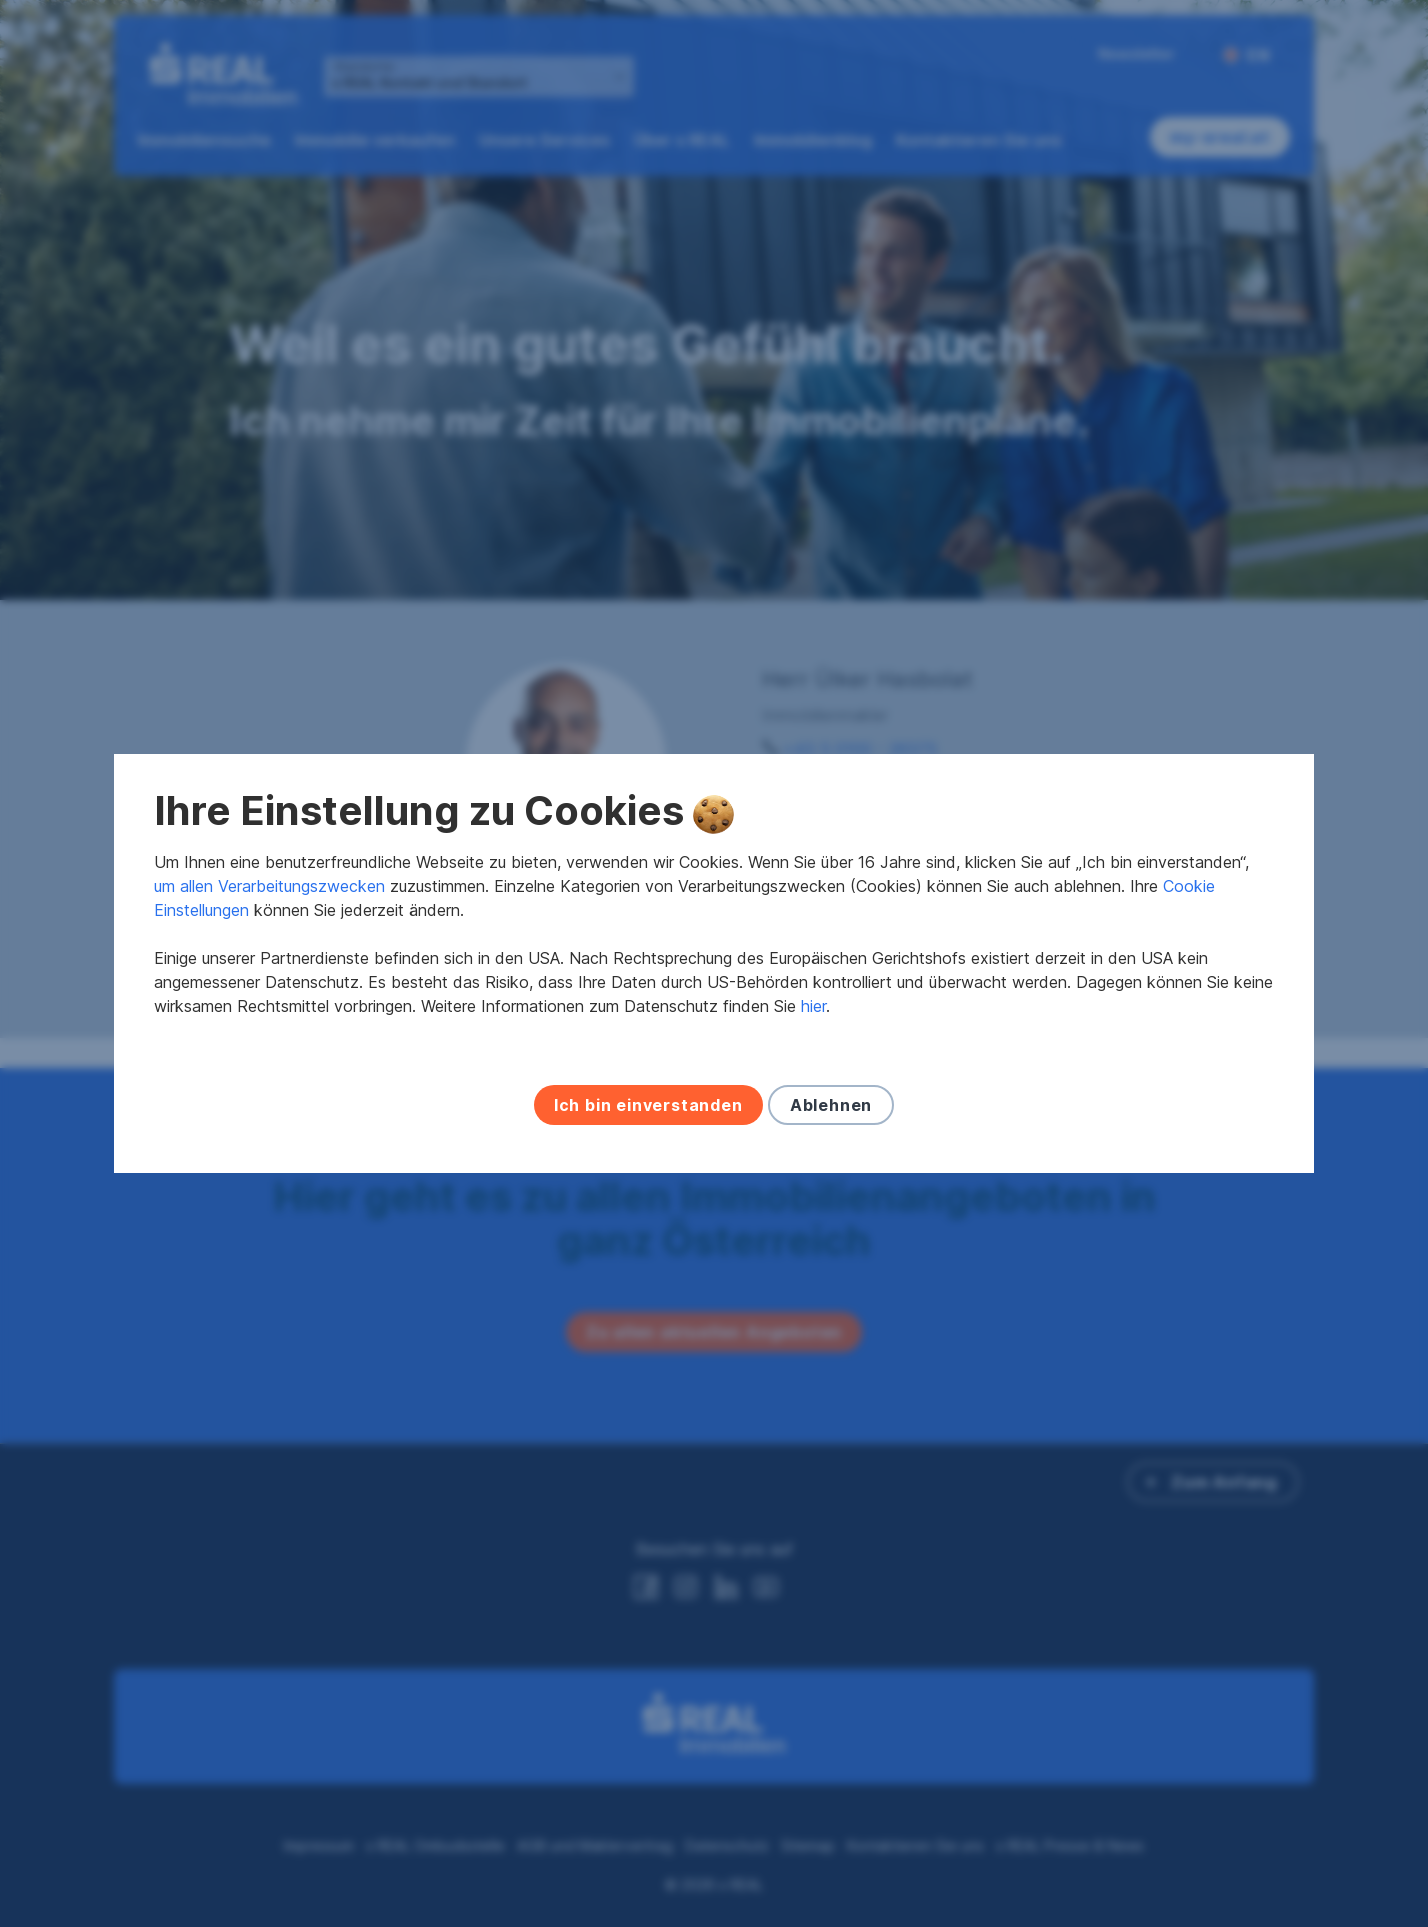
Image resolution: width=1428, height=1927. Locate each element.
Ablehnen (831, 1105)
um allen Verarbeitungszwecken (269, 886)
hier (813, 1006)
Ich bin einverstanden (648, 1105)
